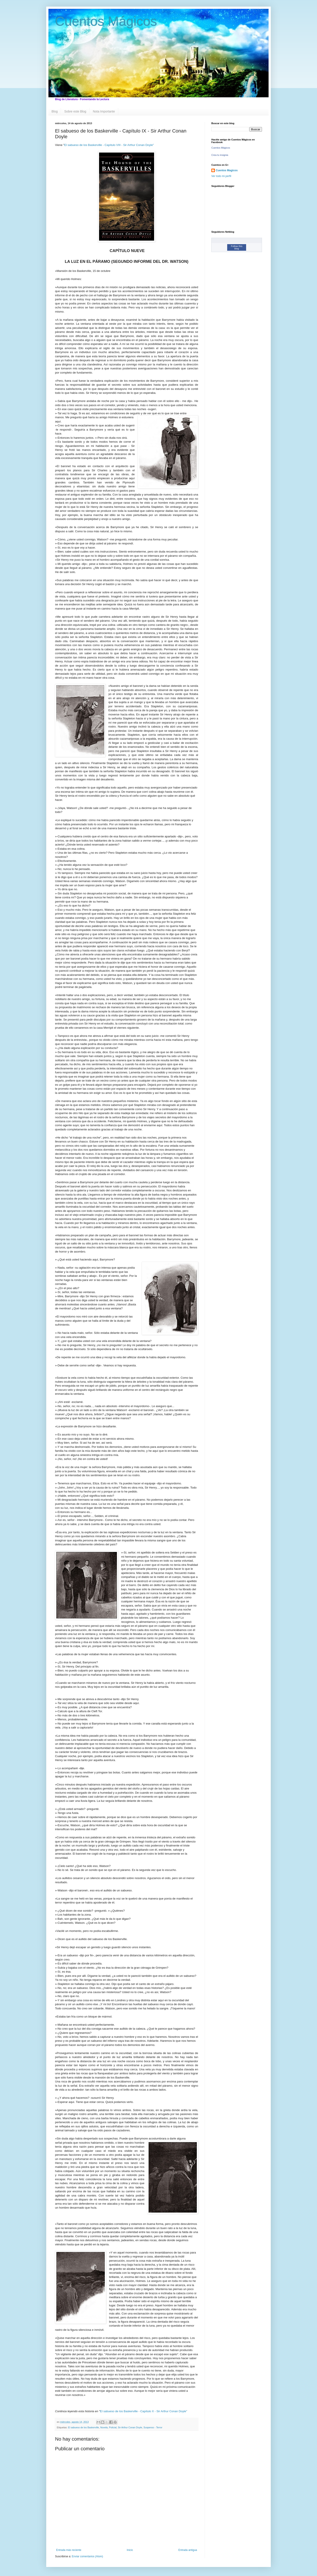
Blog (55, 111)
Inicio (130, 2550)
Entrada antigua (187, 2550)
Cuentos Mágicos (106, 21)
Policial (112, 2427)
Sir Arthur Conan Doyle (130, 2427)
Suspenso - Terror (153, 2427)
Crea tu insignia (219, 155)
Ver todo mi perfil (221, 176)
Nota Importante (104, 111)
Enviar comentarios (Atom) (87, 2556)
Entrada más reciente (68, 2550)
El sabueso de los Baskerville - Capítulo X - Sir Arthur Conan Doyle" (143, 2411)
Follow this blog (236, 247)
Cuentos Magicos (227, 170)
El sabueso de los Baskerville (83, 2427)
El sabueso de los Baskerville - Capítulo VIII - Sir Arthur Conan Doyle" (109, 145)
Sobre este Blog (75, 111)
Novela (104, 2427)
